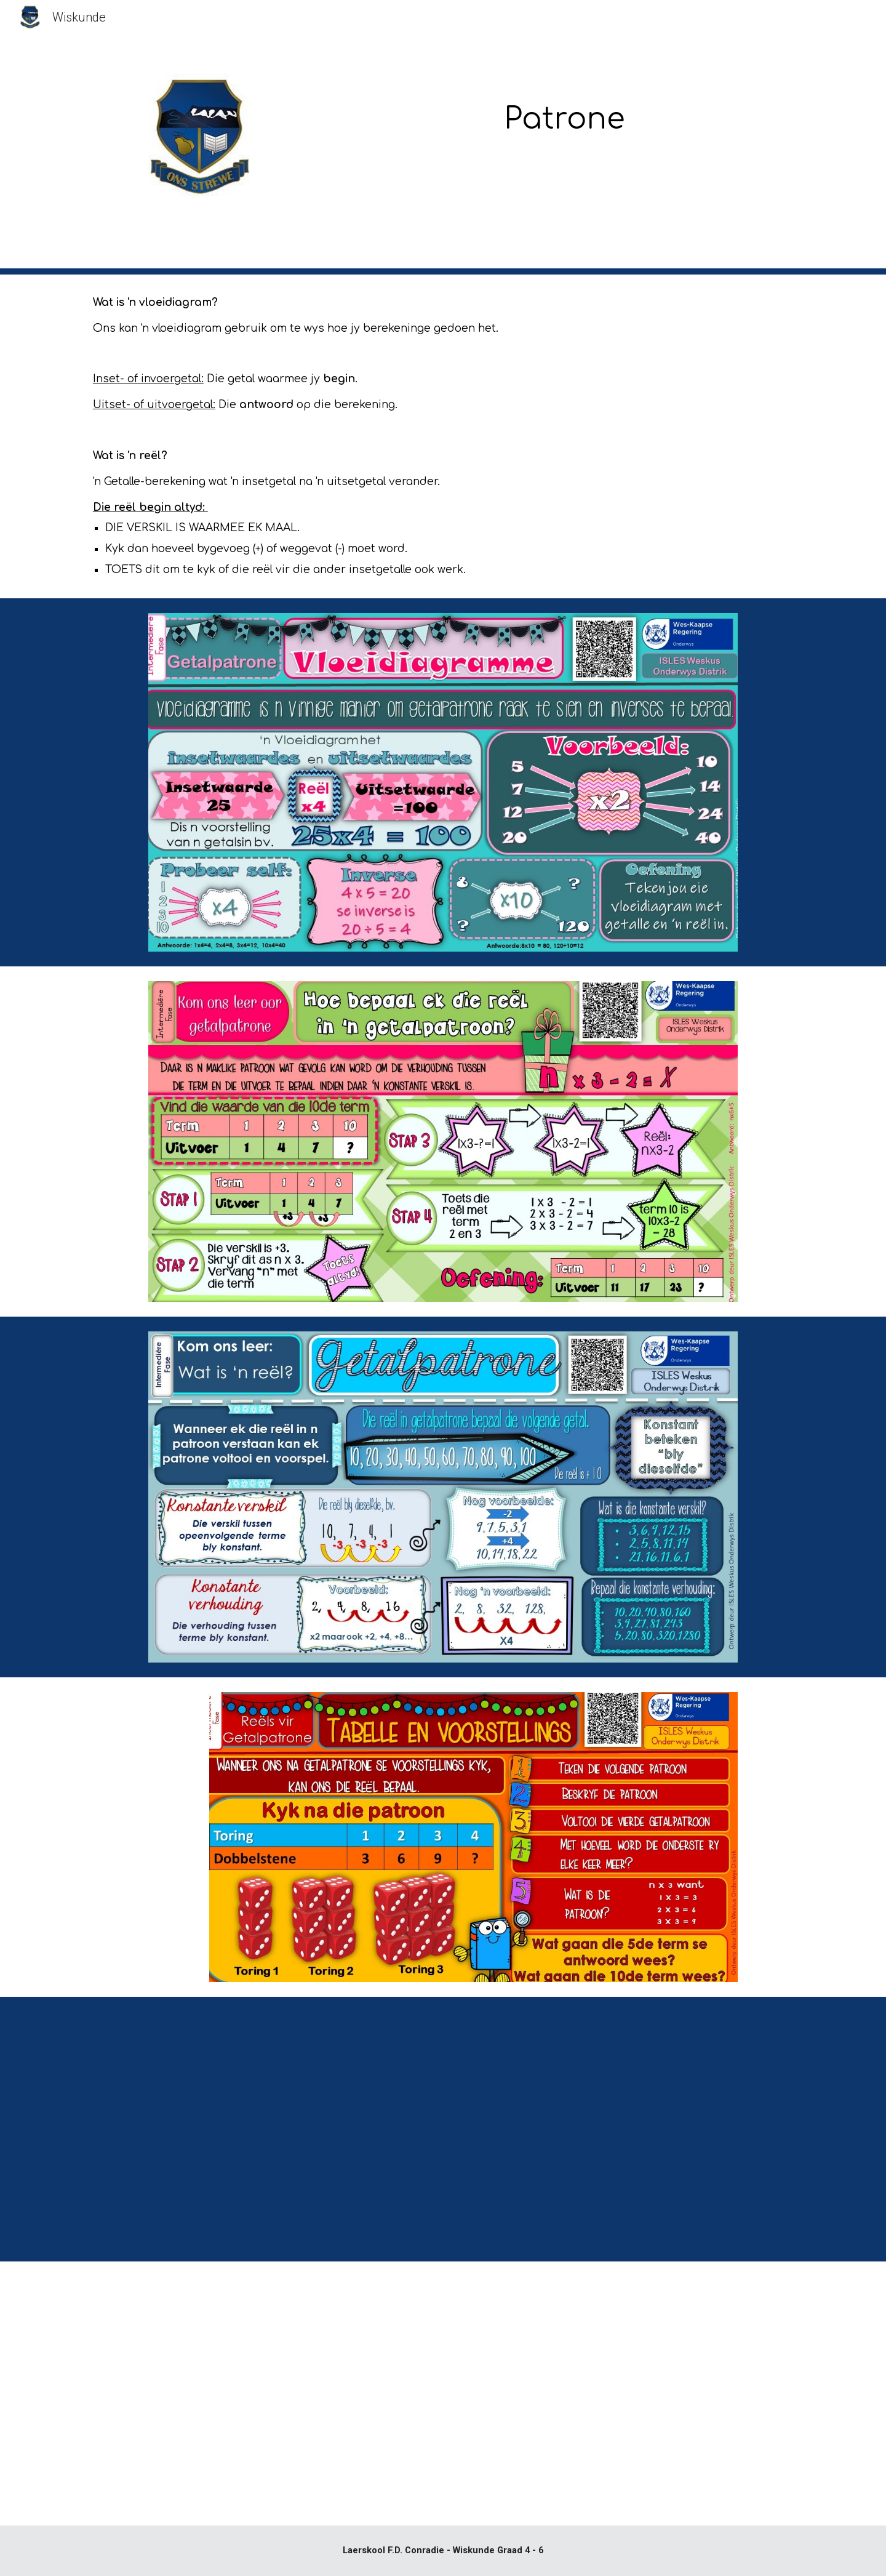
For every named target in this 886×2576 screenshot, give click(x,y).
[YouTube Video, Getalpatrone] (261, 2393)
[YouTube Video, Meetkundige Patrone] (625, 2393)
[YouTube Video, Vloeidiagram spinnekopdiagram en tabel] (261, 2129)
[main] (564, 111)
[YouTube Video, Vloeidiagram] (625, 2129)
